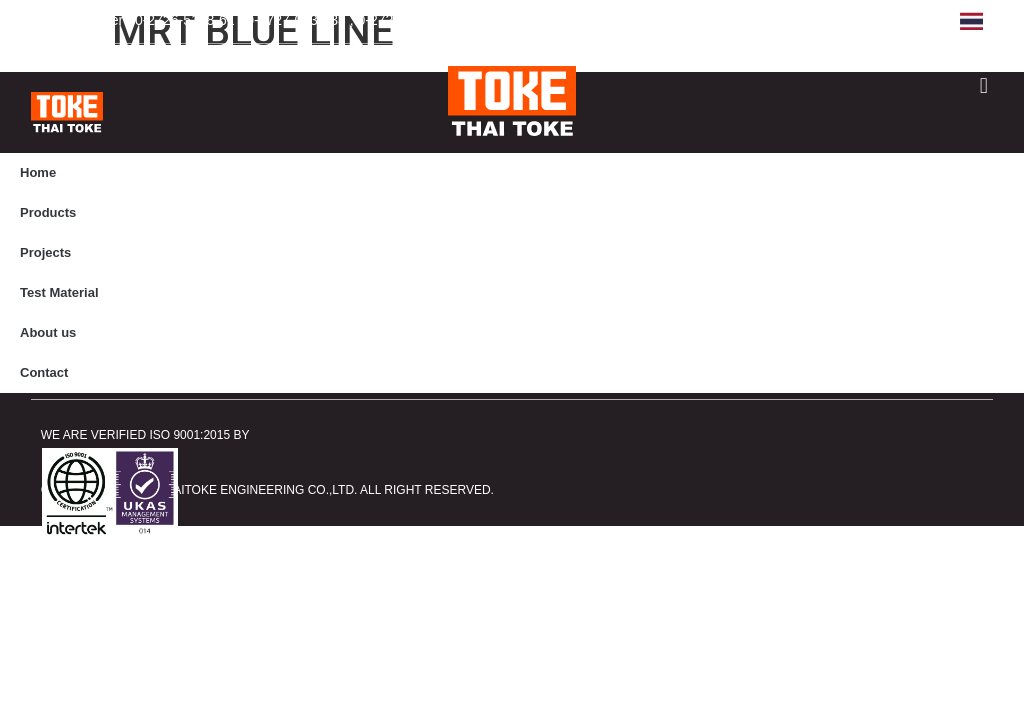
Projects (45, 252)
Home (38, 172)
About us (48, 332)
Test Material (59, 292)
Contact (44, 372)
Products (48, 212)
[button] (983, 85)
